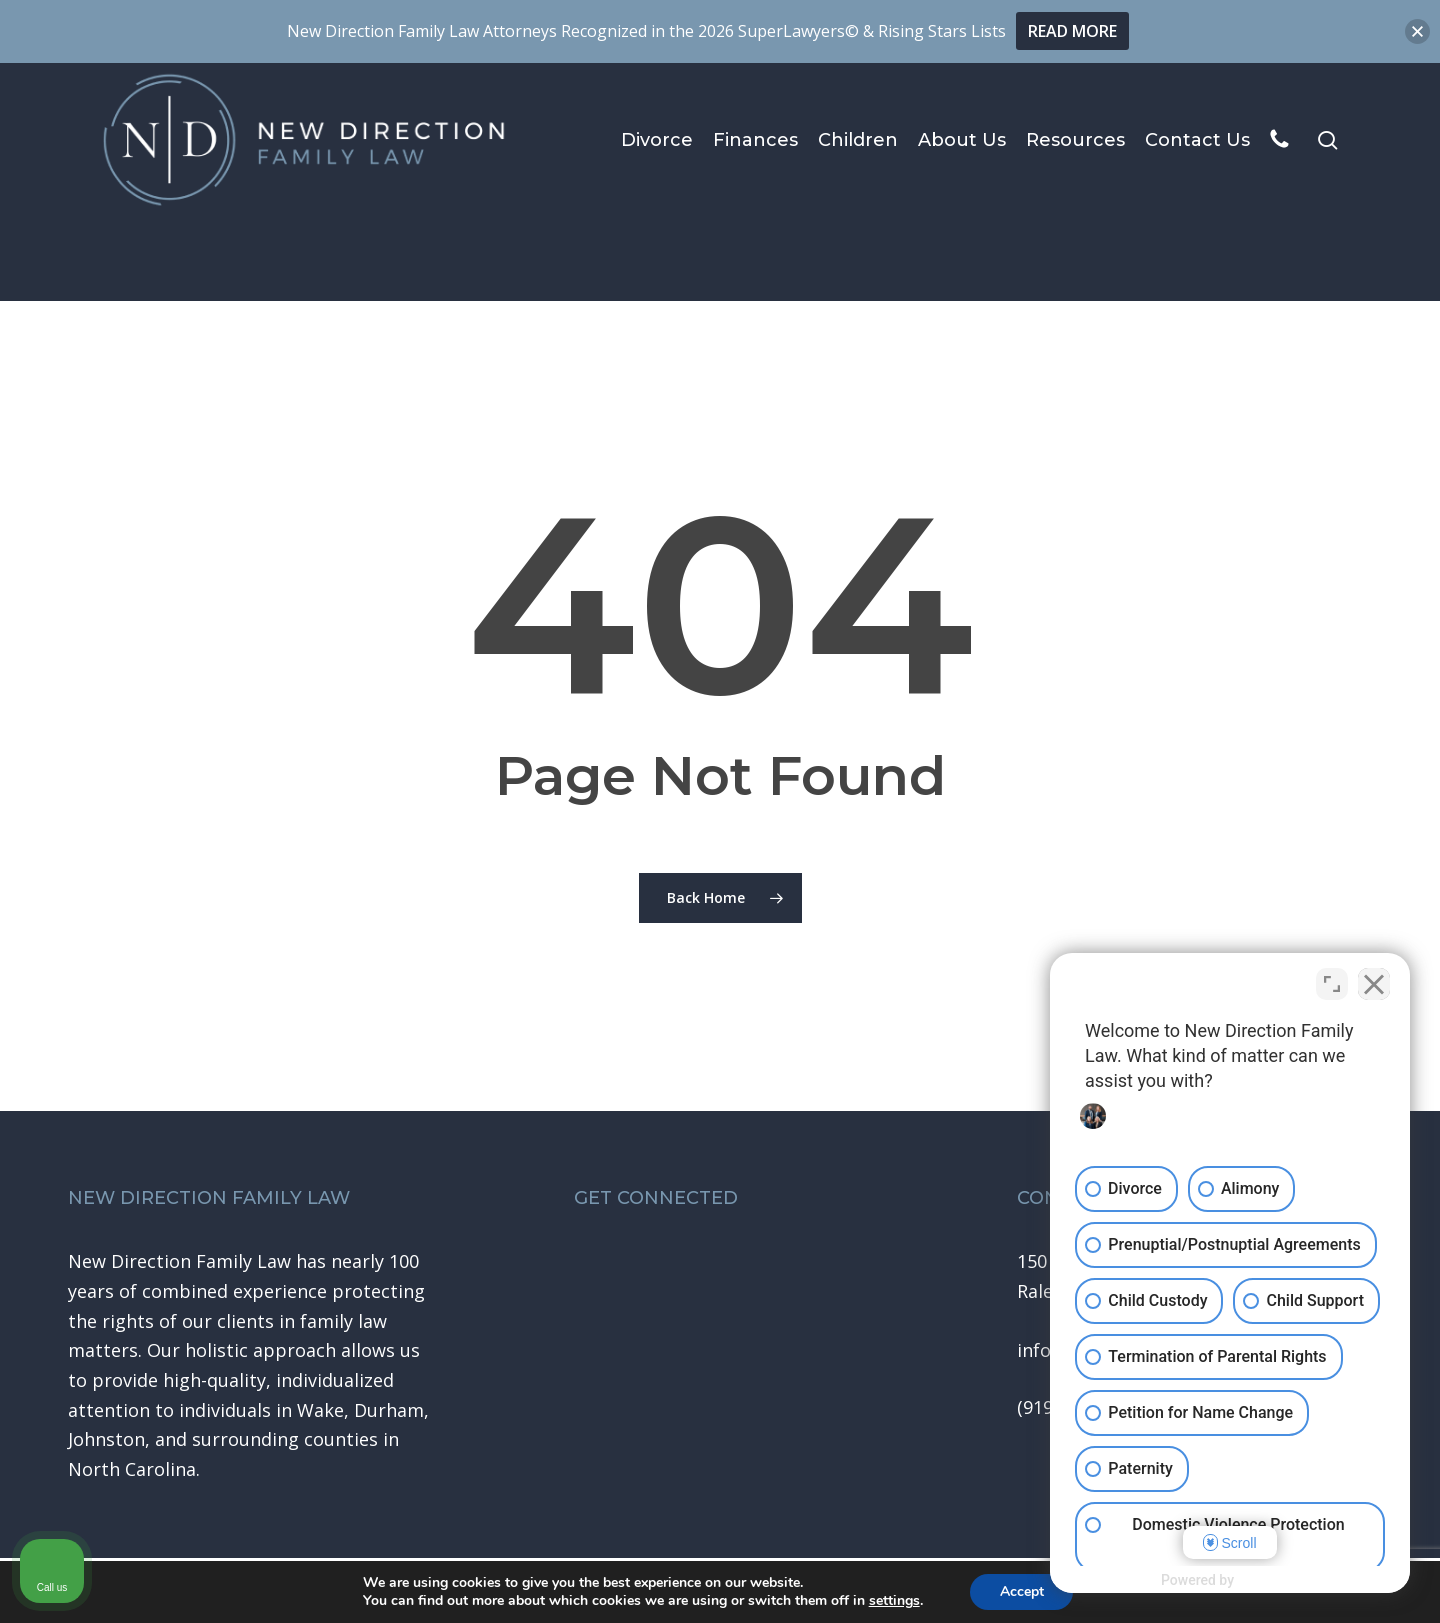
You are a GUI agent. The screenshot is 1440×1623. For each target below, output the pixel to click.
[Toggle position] (1332, 984)
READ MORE (1072, 31)
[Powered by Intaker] (1269, 1581)
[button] (1417, 31)
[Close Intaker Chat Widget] (1374, 984)
